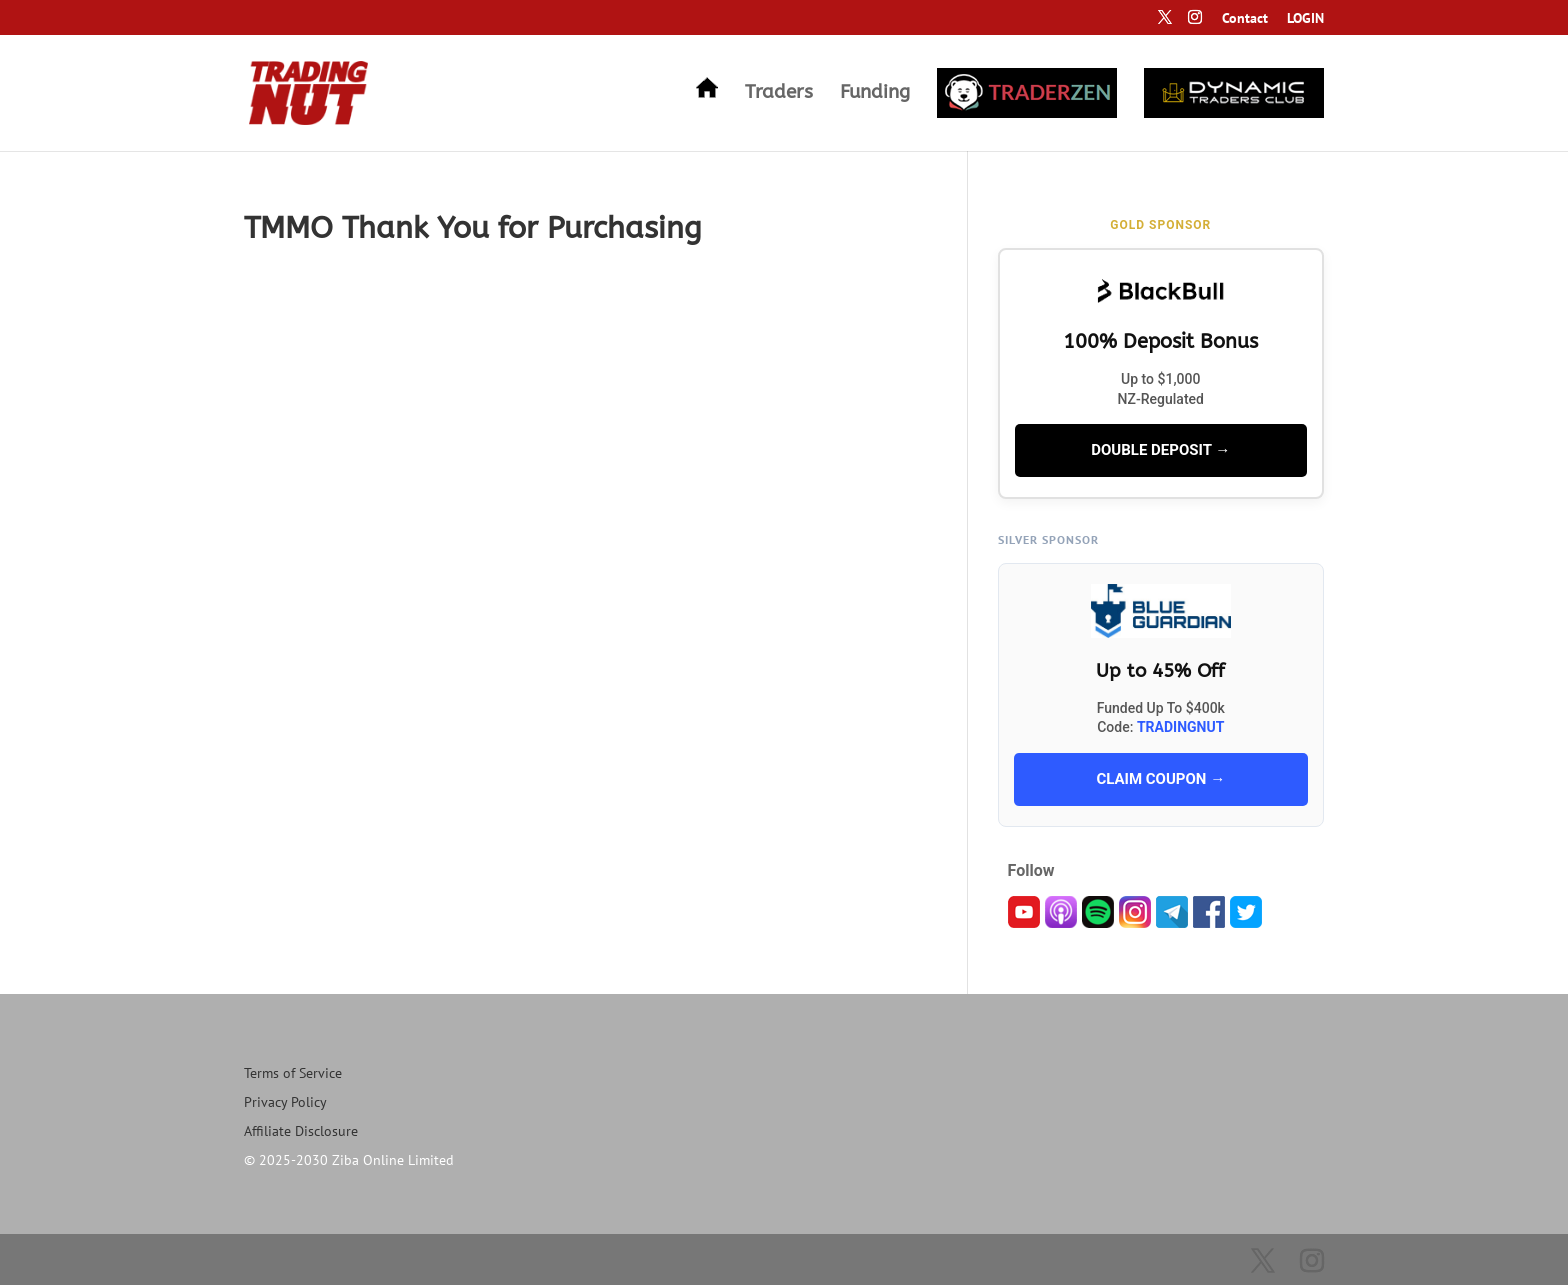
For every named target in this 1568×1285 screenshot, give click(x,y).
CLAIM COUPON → (1160, 779)
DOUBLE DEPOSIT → (1160, 450)
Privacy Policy (285, 1102)
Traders (779, 94)
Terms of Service (293, 1073)
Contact (1245, 19)
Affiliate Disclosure (301, 1131)
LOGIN (1305, 19)
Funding (875, 94)
